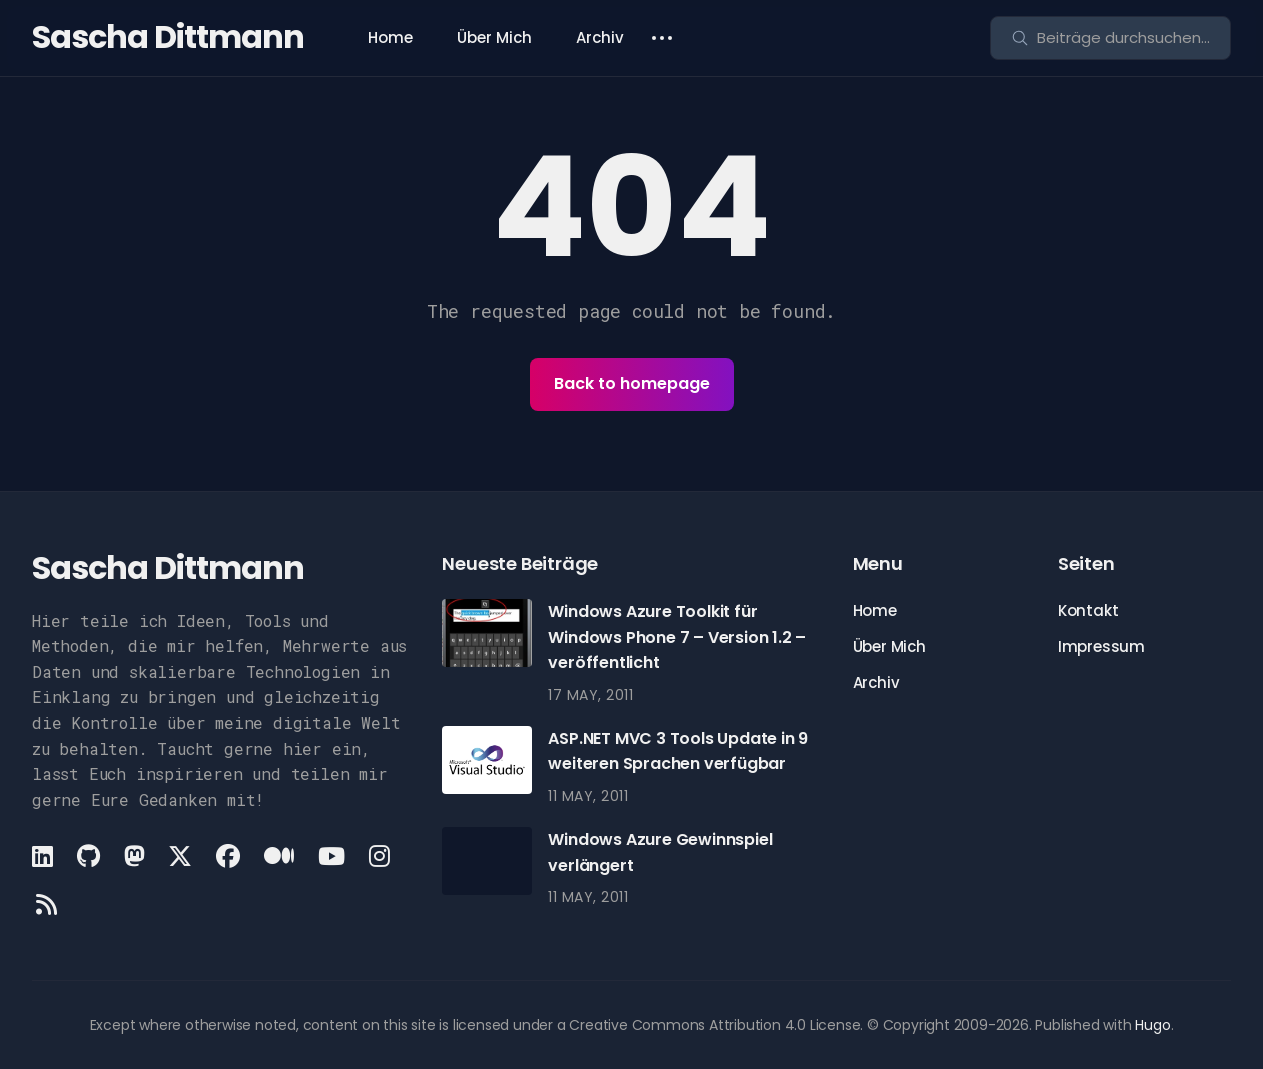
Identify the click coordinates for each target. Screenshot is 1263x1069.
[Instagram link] (379, 856)
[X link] (180, 856)
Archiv (600, 37)
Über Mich (494, 37)
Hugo (1152, 1025)
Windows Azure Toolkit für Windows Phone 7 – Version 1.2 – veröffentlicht (677, 637)
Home (390, 37)
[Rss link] (46, 904)
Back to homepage (632, 383)
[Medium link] (279, 856)
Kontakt (1088, 610)
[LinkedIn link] (44, 856)
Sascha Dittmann (168, 36)
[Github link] (88, 856)
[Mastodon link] (134, 856)
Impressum (1101, 646)
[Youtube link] (331, 856)
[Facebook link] (228, 856)
